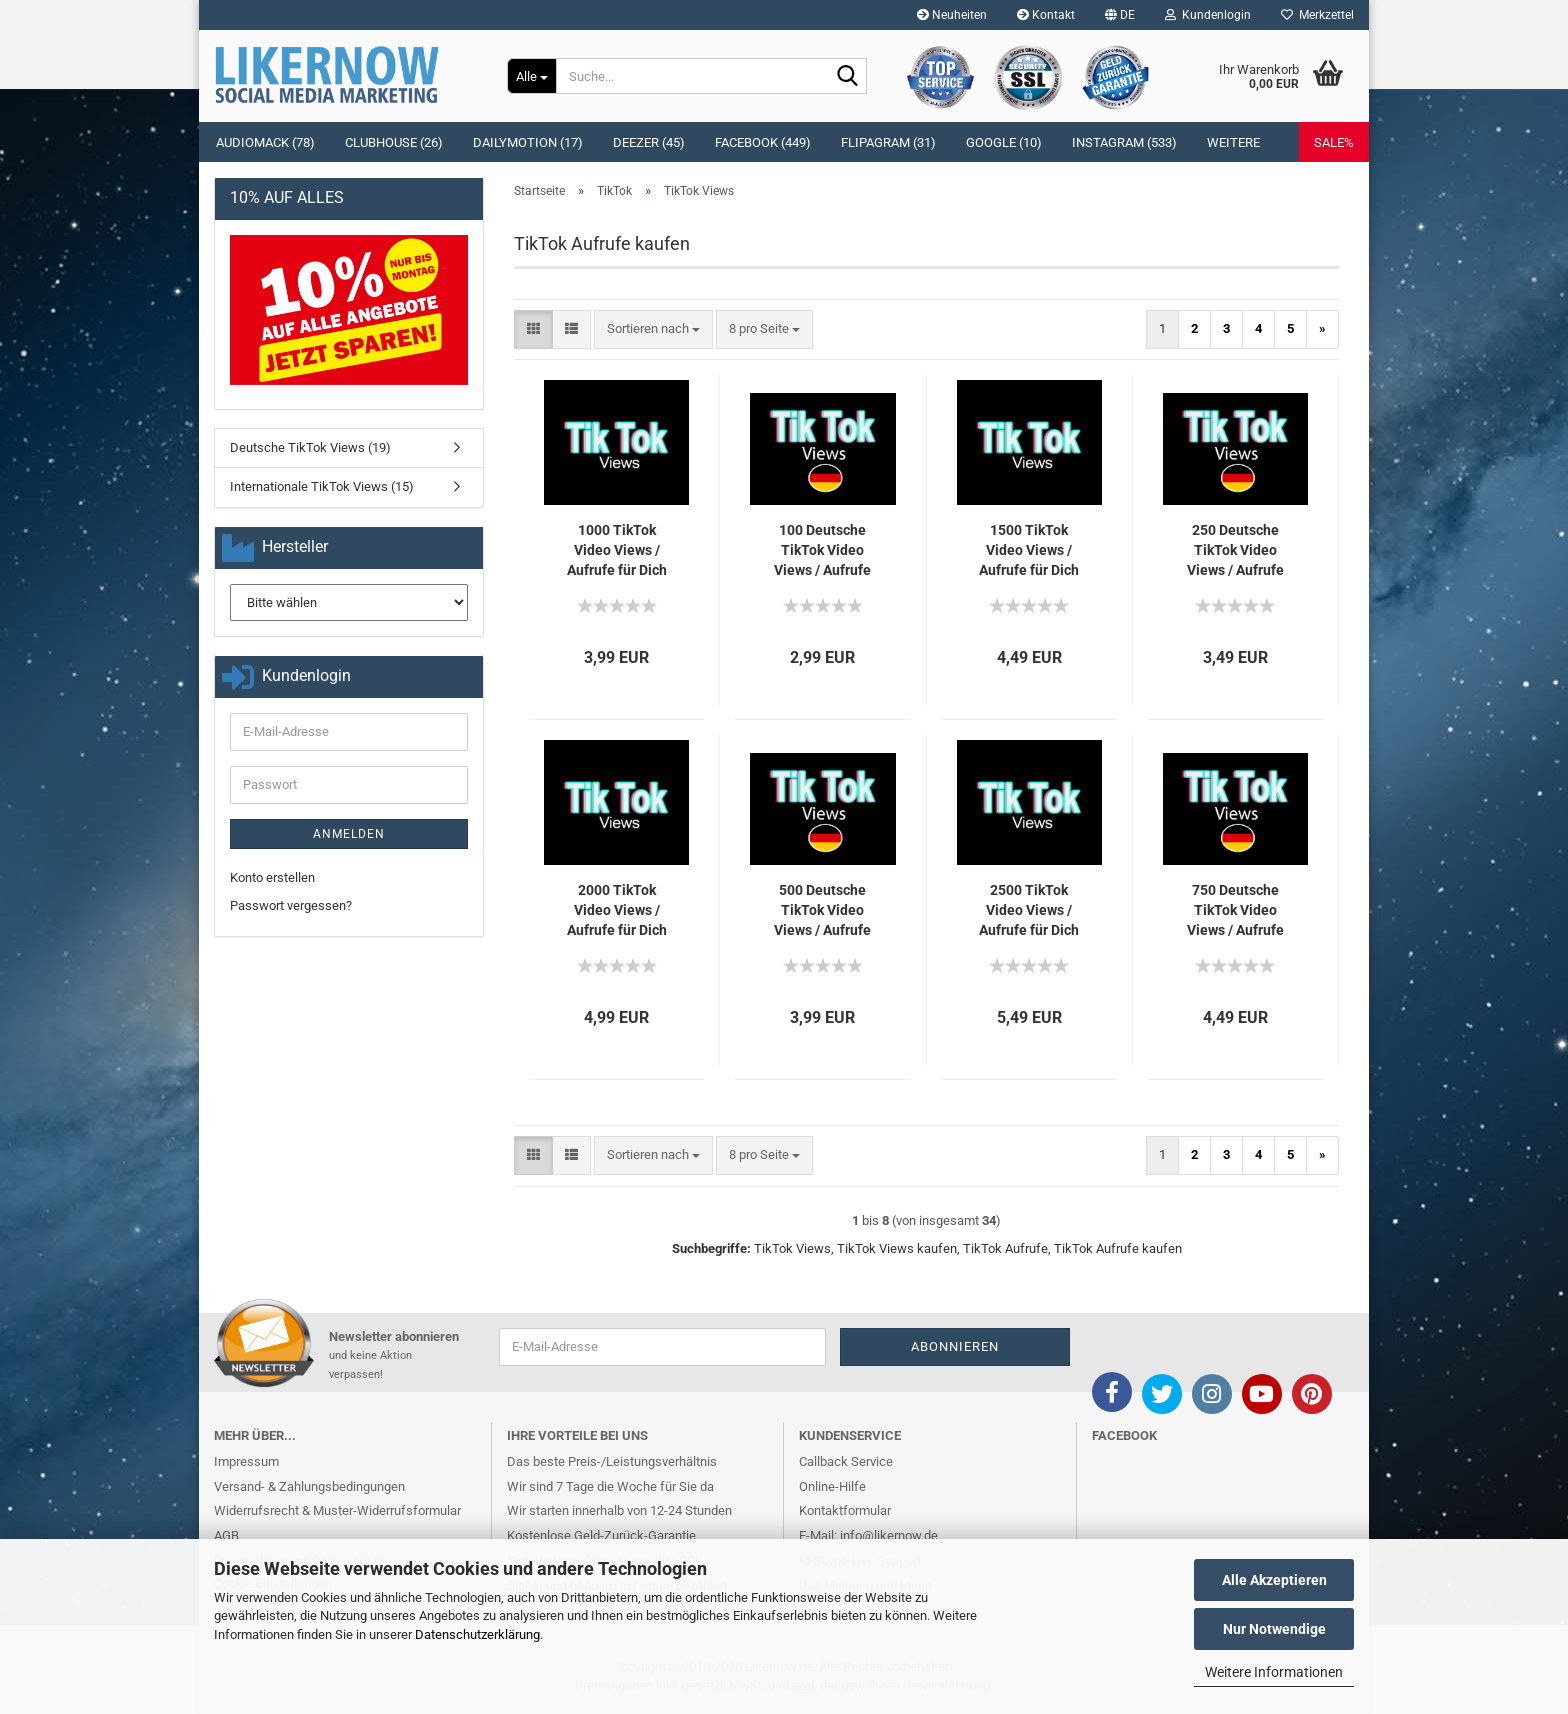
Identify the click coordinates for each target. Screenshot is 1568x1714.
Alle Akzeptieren (1274, 1580)
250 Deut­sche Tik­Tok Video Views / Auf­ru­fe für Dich (1235, 551)
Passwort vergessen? (291, 905)
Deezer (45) (649, 142)
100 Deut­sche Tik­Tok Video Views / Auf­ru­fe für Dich (822, 551)
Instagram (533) (1124, 142)
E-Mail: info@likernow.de (868, 1535)
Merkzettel (1317, 15)
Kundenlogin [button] (1208, 15)
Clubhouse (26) (394, 142)
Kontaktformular (845, 1510)
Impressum (246, 1461)
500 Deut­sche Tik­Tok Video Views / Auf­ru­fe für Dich (822, 911)
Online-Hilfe (832, 1486)
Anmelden (349, 834)
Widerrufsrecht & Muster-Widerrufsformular (337, 1510)
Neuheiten (952, 15)
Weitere (1233, 142)
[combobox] (653, 329)
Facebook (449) (763, 142)
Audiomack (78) (265, 142)
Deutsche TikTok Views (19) (310, 447)
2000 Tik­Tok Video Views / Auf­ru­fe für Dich (617, 910)
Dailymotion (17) (528, 142)
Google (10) (1004, 142)
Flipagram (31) (888, 142)
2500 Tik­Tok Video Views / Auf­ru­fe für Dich (1029, 910)
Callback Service (846, 1461)
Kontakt (1046, 15)
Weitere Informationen (1274, 1672)
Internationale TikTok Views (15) (322, 486)
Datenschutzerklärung (477, 1634)
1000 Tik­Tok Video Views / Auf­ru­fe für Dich (617, 550)
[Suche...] (531, 76)
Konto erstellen (272, 877)
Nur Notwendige (1274, 1629)
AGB (226, 1535)
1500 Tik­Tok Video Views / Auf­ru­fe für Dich (1029, 550)
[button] (1120, 15)
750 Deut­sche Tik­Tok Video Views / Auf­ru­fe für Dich (1235, 911)
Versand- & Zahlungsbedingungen (309, 1486)
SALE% (1334, 142)
